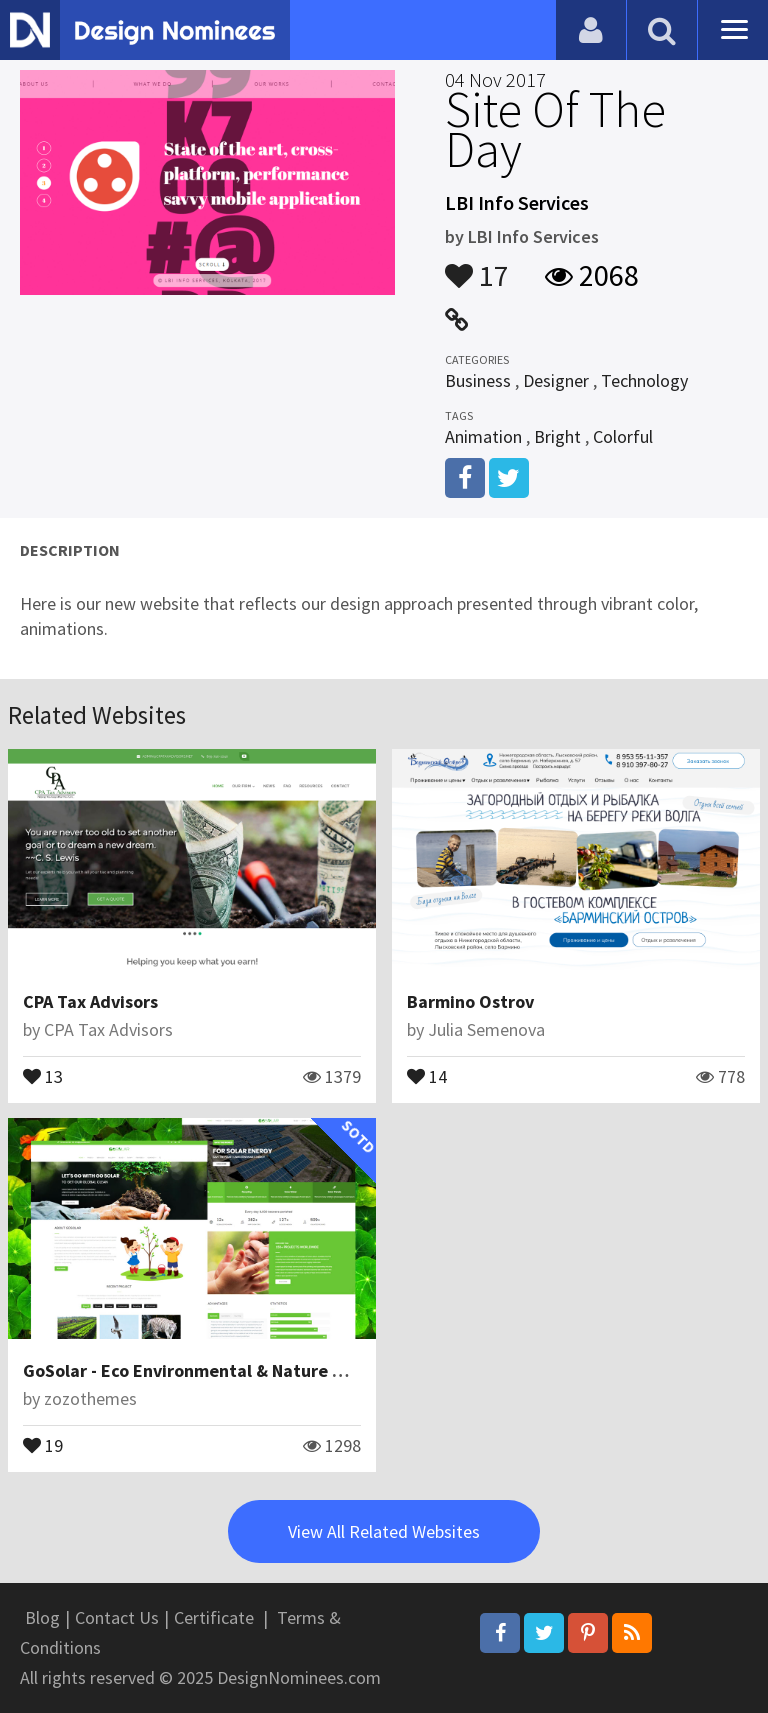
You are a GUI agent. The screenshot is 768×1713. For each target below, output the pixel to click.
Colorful (623, 436)
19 (43, 1444)
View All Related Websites (384, 1531)
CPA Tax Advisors (90, 1001)
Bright (557, 436)
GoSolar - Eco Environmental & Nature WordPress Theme (250, 1370)
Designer (556, 380)
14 (427, 1075)
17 (477, 266)
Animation (483, 436)
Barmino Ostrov (470, 1001)
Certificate (214, 1617)
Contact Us (117, 1617)
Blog (42, 1617)
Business (478, 380)
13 (43, 1075)
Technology (644, 380)
